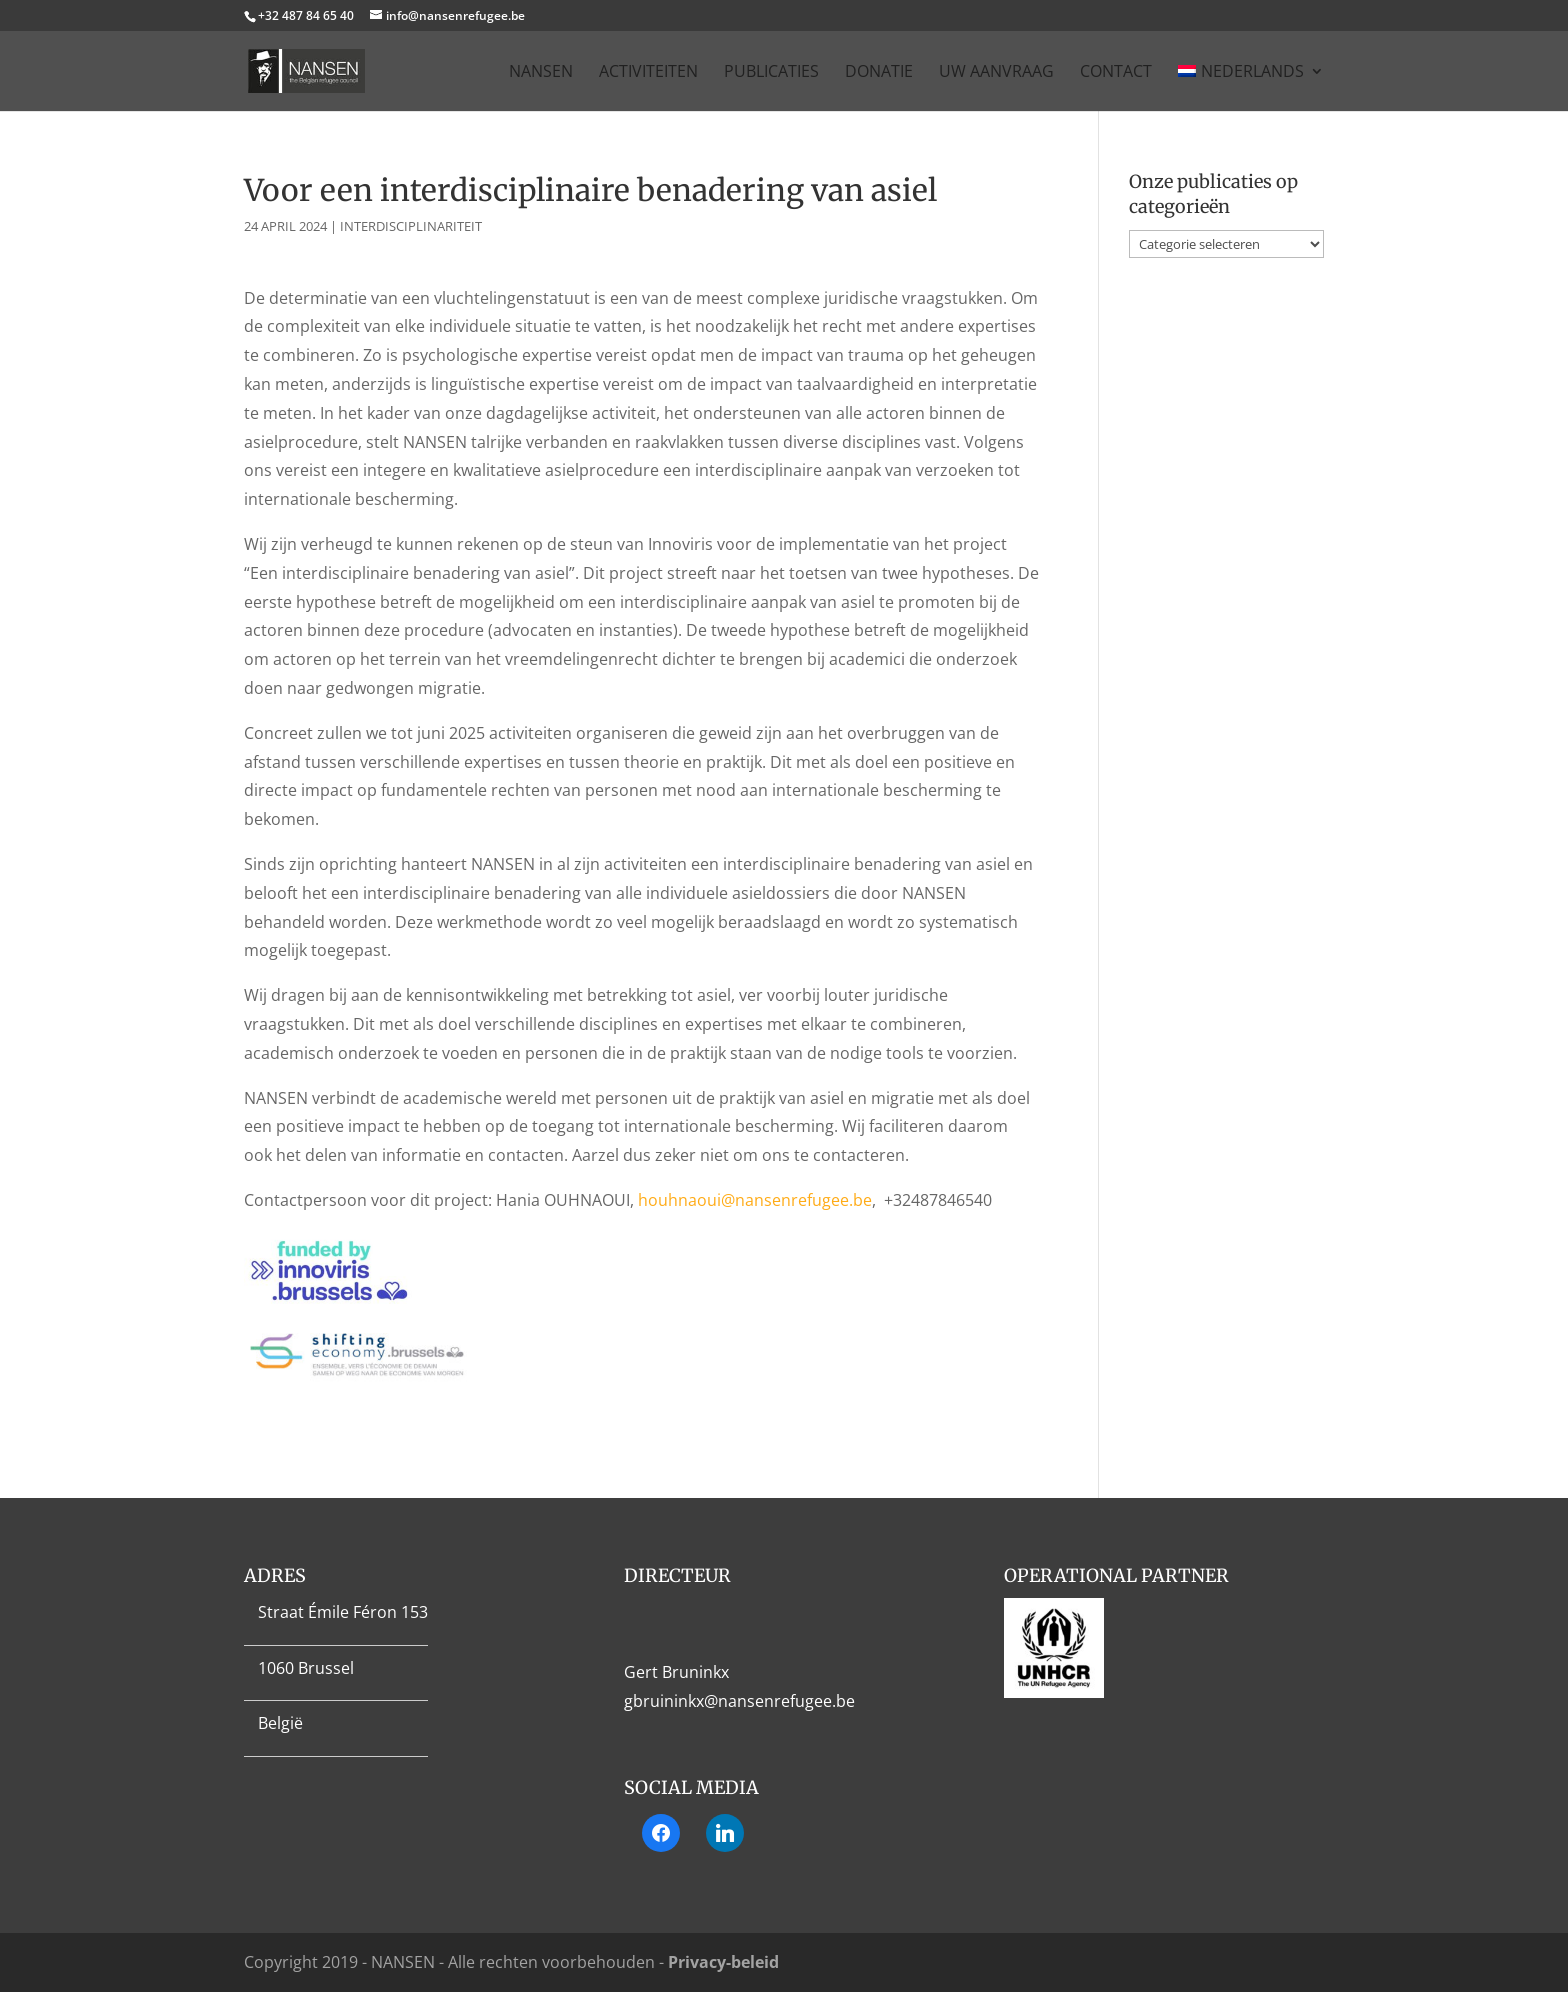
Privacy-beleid (723, 1962)
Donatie (879, 73)
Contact (1116, 73)
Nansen (541, 73)
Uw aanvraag (996, 73)
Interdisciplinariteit (411, 226)
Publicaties (771, 73)
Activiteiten (648, 73)
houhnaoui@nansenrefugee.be (755, 1200)
